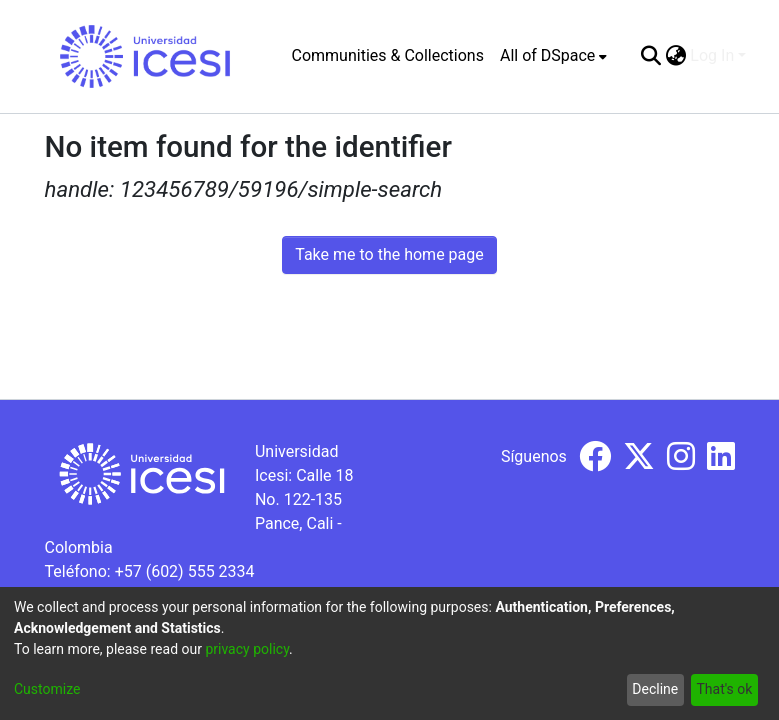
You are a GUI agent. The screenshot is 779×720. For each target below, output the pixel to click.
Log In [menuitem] (712, 55)
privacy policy (247, 649)
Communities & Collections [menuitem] (388, 55)
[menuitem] (553, 56)
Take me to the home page (389, 254)
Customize (47, 689)
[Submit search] (650, 56)
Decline (655, 689)
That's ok (724, 689)
